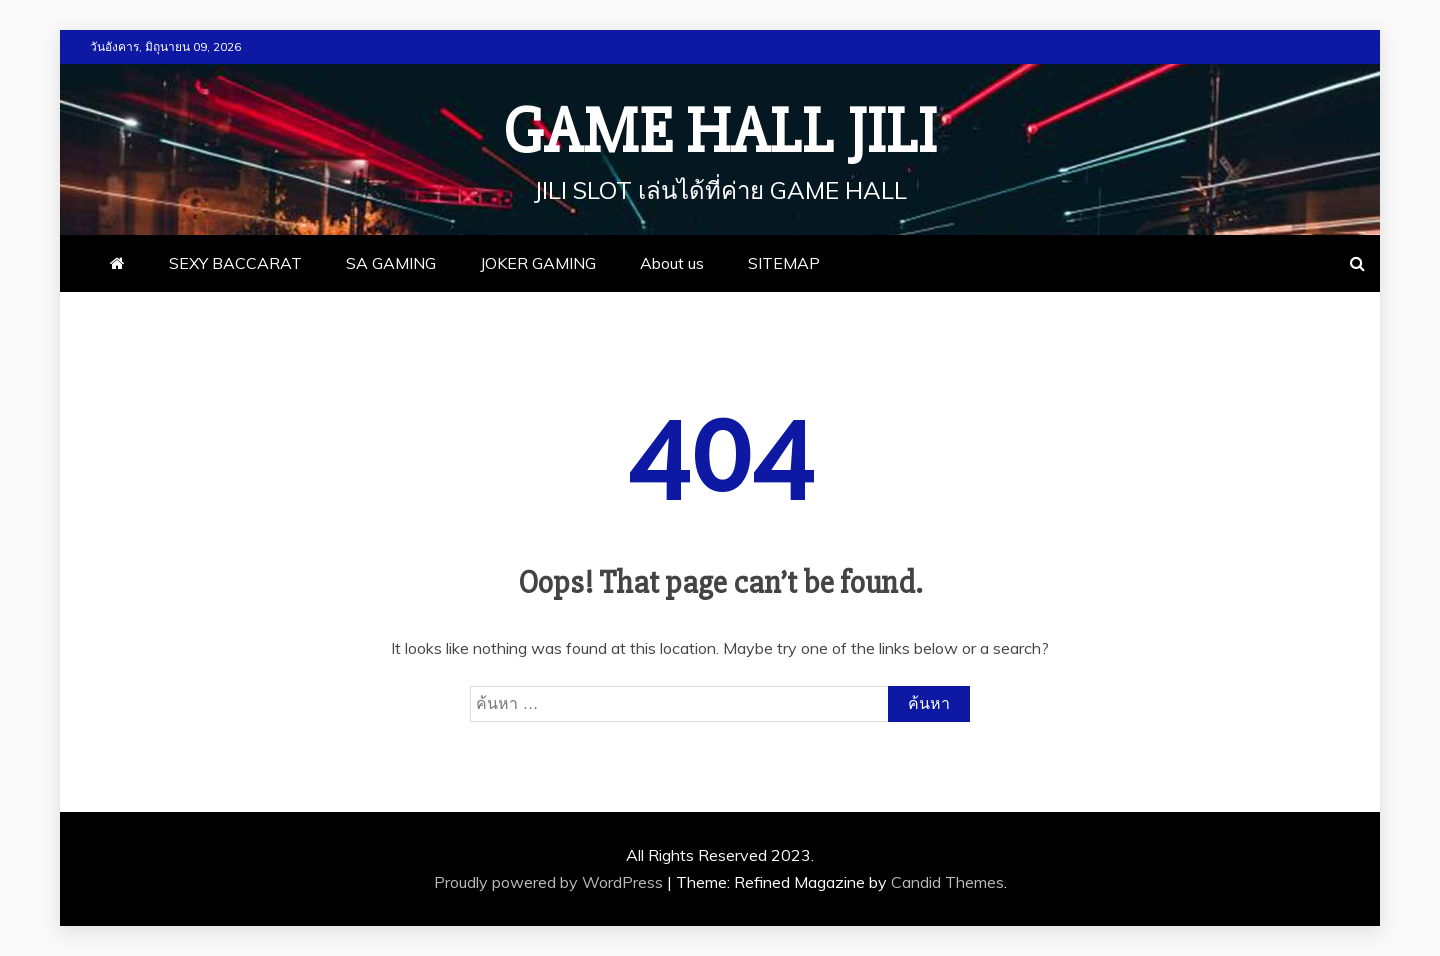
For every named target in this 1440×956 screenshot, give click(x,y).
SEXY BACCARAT (235, 263)
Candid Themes (947, 882)
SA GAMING (391, 263)
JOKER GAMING (538, 263)
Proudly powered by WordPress (550, 882)
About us (672, 263)
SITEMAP (784, 263)
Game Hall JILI (720, 132)
